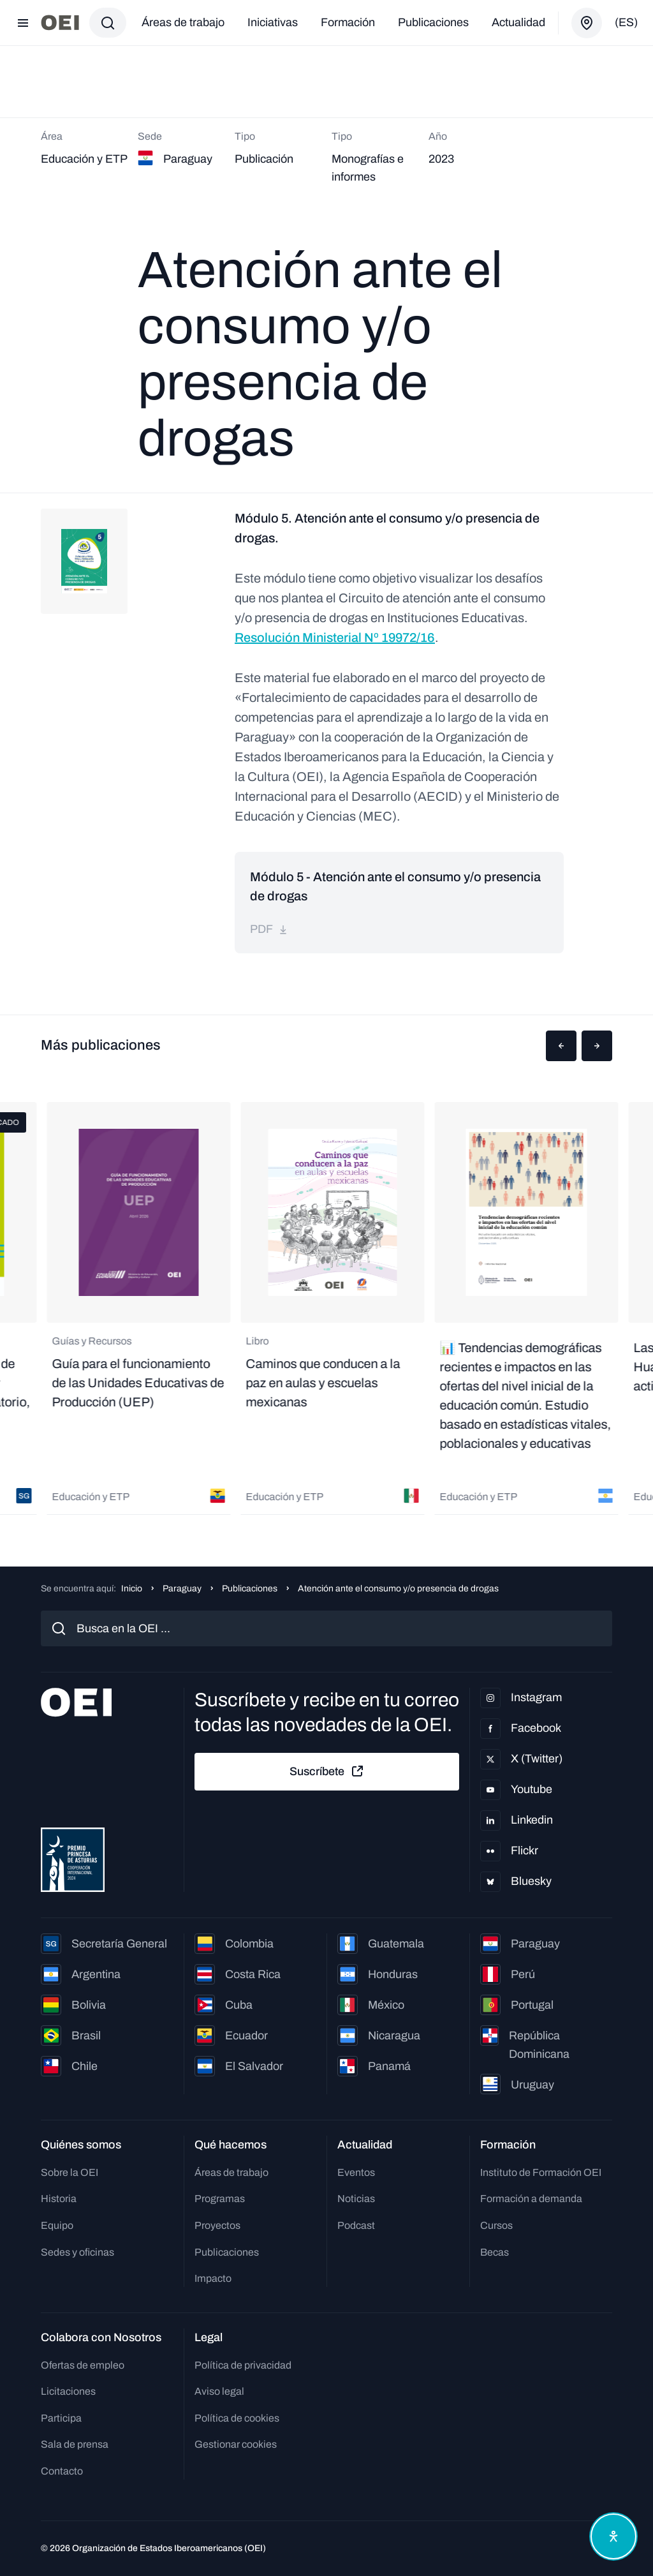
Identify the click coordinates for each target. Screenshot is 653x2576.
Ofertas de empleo (82, 2365)
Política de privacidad (242, 2365)
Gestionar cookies (235, 2444)
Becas (494, 2252)
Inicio (131, 1588)
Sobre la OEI (69, 2172)
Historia (59, 2198)
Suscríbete (327, 1771)
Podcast (356, 2225)
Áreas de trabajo (183, 22)
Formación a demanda (531, 2198)
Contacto (62, 2471)
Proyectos (217, 2225)
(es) (626, 22)
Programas (219, 2198)
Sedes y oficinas (77, 2252)
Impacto (212, 2278)
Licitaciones (68, 2391)
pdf (269, 929)
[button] (561, 1046)
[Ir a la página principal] (60, 23)
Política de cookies (236, 2418)
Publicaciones (433, 22)
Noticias (356, 2198)
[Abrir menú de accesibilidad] (613, 2536)
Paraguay (182, 1588)
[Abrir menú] (23, 23)
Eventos (356, 2172)
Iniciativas (272, 22)
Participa (61, 2418)
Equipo (57, 2225)
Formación (348, 22)
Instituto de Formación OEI (540, 2172)
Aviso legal (219, 2391)
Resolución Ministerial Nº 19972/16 (335, 637)
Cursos (496, 2225)
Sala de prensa (74, 2444)
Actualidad (518, 22)
